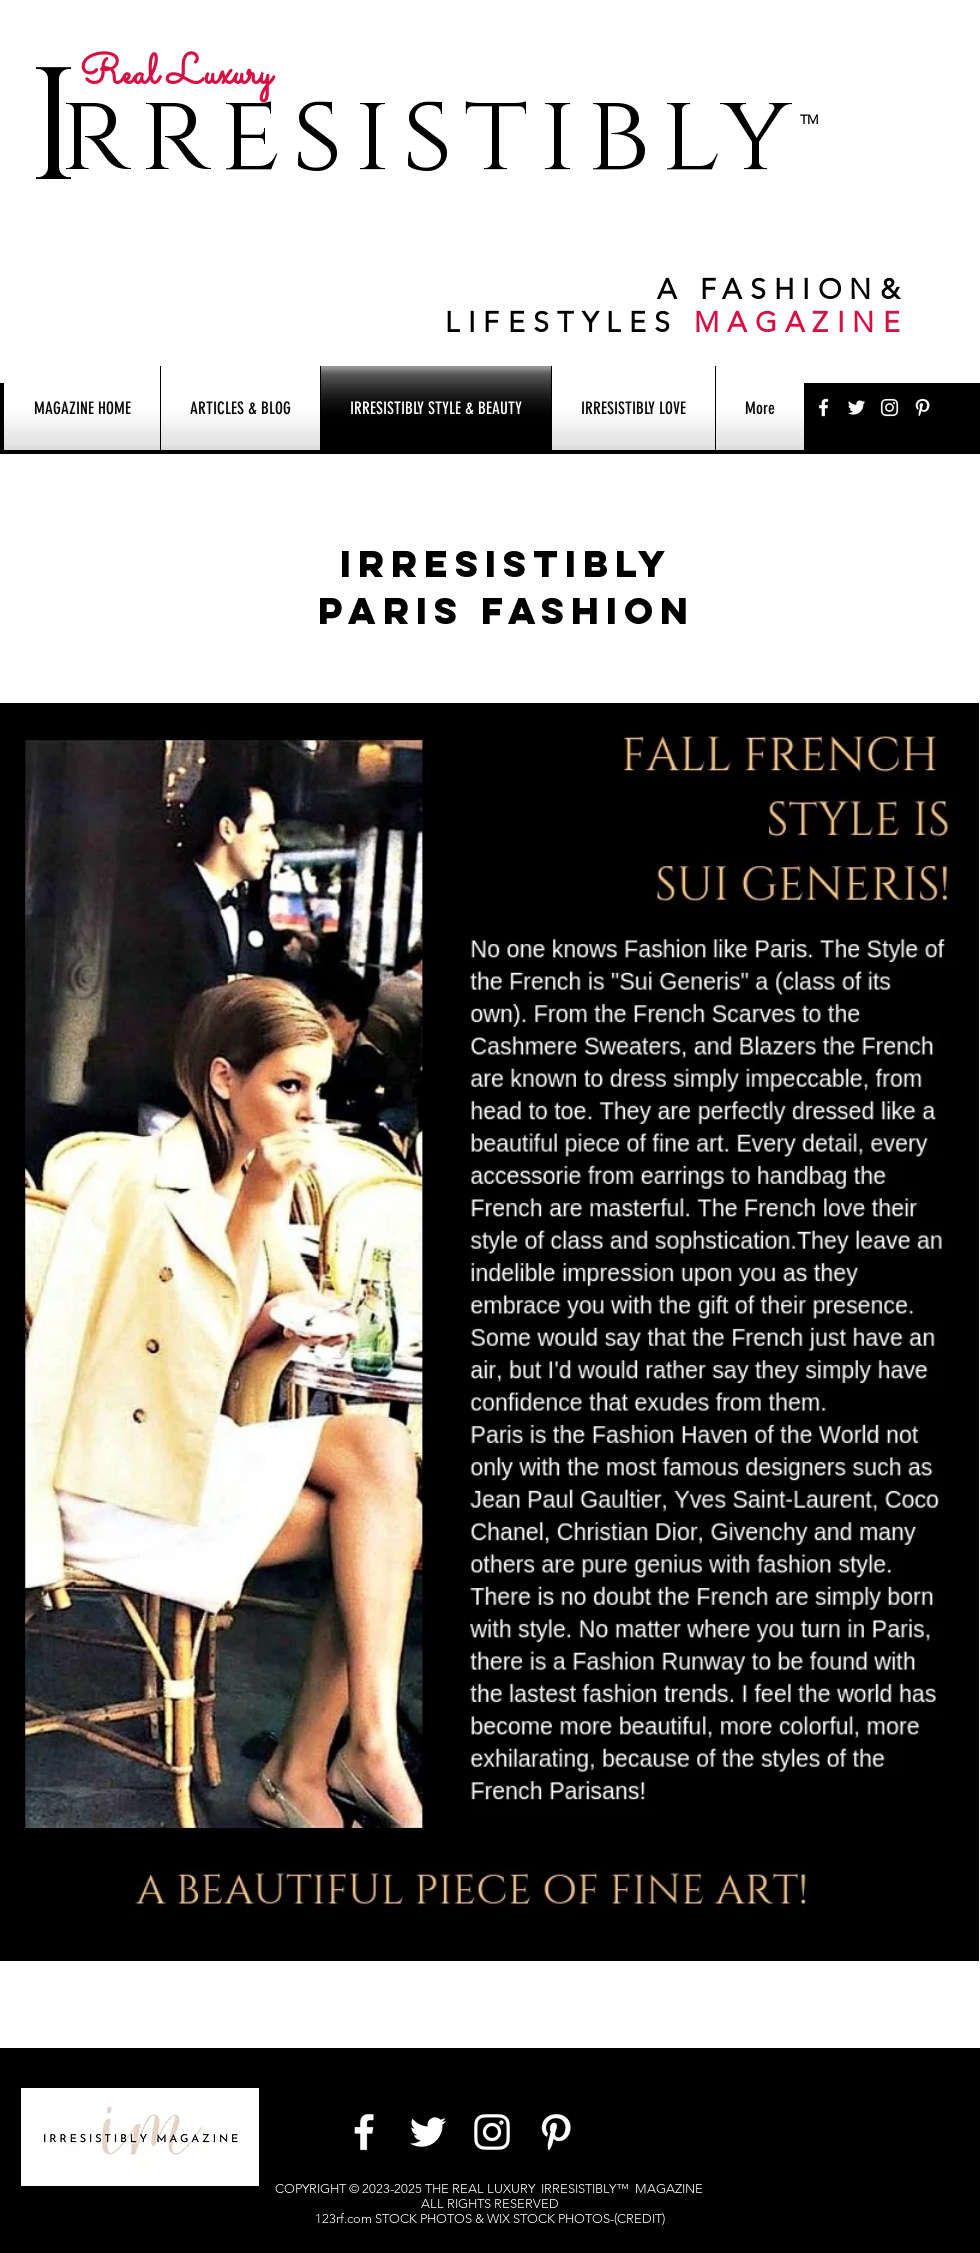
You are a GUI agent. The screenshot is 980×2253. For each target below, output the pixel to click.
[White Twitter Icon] (856, 407)
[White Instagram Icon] (889, 407)
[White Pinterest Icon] (922, 407)
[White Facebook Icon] (823, 407)
